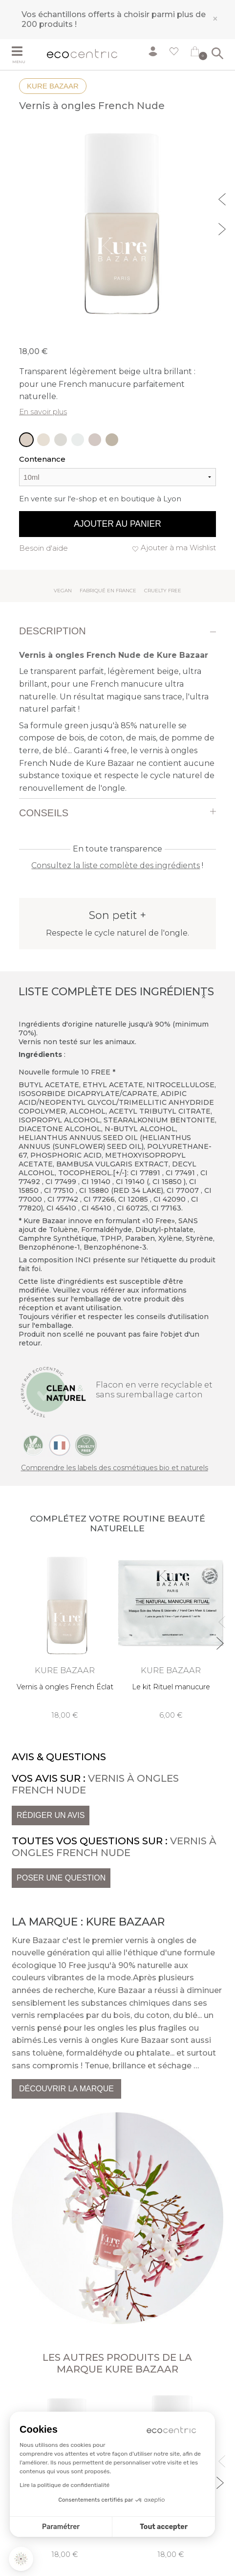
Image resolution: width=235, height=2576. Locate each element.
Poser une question (61, 1878)
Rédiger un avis (51, 1815)
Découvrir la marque (66, 2088)
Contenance (42, 459)
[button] (21, 2559)
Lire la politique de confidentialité (64, 2485)
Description (52, 631)
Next (223, 228)
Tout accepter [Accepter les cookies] (164, 2527)
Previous (223, 198)
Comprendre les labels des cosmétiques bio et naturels (114, 1467)
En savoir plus (43, 411)
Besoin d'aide (43, 548)
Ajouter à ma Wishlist (178, 547)
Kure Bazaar (53, 86)
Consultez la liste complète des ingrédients (115, 865)
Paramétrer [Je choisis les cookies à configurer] (61, 2527)
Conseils (43, 812)
